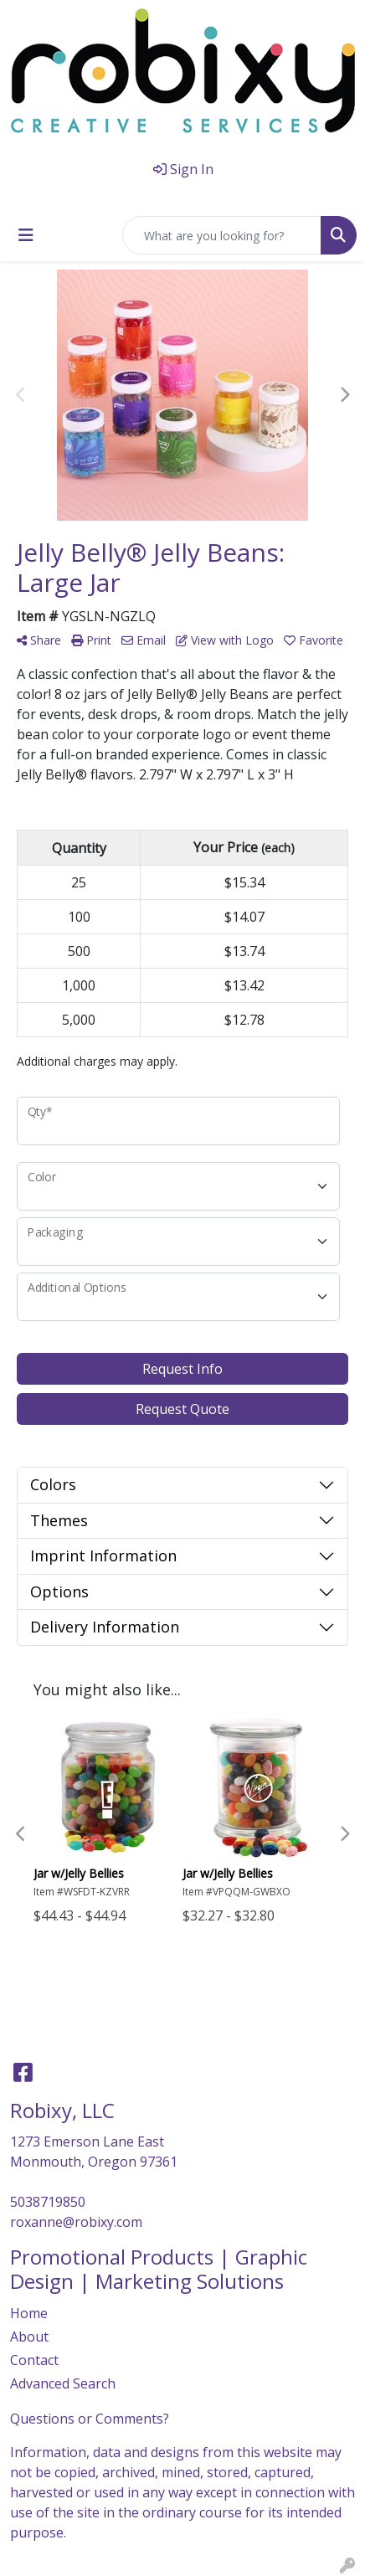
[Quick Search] (221, 235)
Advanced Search (63, 2383)
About (29, 2336)
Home (29, 2313)
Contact (34, 2360)
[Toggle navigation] (26, 235)
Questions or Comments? (89, 2418)
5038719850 (47, 2202)
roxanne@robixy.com (76, 2222)
